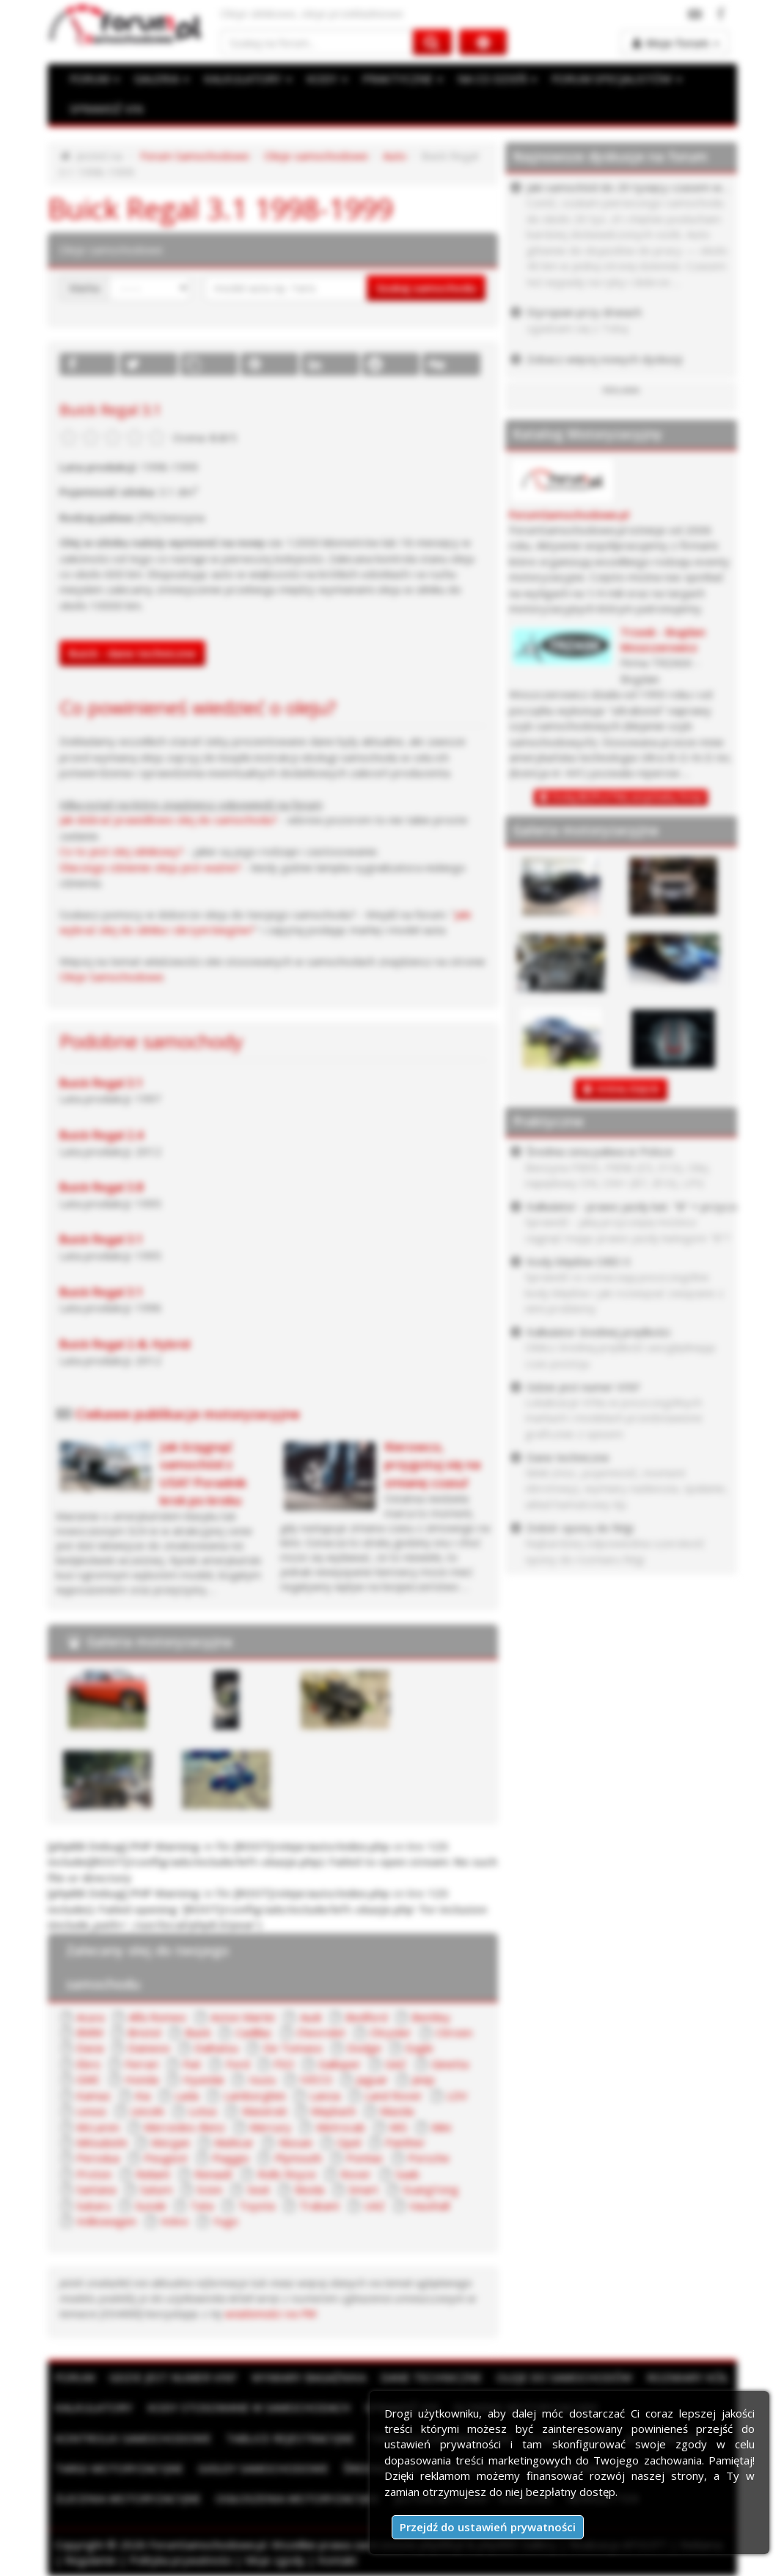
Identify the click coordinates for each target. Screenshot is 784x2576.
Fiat (192, 2064)
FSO (284, 2064)
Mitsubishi (101, 2142)
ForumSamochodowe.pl (569, 515)
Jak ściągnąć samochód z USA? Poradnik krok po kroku (203, 1473)
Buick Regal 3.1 (101, 1083)
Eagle (419, 2047)
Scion (209, 2189)
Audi (310, 2017)
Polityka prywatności (180, 2560)
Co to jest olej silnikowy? (121, 851)
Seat (258, 2189)
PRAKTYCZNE (402, 78)
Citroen (454, 2032)
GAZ (395, 2064)
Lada (187, 2095)
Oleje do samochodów (564, 2377)
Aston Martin (242, 2017)
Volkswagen (106, 2221)
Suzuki (150, 2205)
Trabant (319, 2205)
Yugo (225, 2221)
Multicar (234, 2142)
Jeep (423, 2079)
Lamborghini (254, 2095)
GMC (88, 2079)
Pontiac (365, 2157)
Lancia (324, 2095)
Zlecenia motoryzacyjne (128, 2498)
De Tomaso (293, 2047)
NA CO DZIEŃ (497, 78)
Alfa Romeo (157, 2017)
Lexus (91, 2111)
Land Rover (393, 2095)
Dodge (364, 2047)
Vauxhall (429, 2205)
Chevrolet (320, 2032)
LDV (457, 2095)
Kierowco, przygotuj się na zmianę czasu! (432, 1464)
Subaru (93, 2205)
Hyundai (203, 2079)
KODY (327, 78)
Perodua (98, 2157)
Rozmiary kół (687, 2377)
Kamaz (93, 2095)
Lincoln (147, 2111)
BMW (89, 2032)
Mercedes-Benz (184, 2127)
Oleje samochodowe (316, 155)
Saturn (156, 2189)
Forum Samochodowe (194, 155)
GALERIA (161, 78)
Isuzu (262, 2079)
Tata (201, 2205)
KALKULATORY (248, 78)
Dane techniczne (431, 2377)
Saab (407, 2174)
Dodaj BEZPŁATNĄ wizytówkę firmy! (627, 797)
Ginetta (450, 2064)
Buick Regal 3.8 (101, 1187)
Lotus (202, 2111)
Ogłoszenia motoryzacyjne (298, 2498)
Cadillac (253, 2032)
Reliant (153, 2174)
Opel (349, 2142)
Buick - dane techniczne (132, 653)
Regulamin (91, 2560)
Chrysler (390, 2032)
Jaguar (372, 2079)
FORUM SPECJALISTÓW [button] (617, 78)
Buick (197, 2032)
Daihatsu (216, 2047)
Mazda (397, 2111)
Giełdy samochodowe (263, 2468)
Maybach (333, 2111)
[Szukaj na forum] (317, 42)
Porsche (429, 2157)
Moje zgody (275, 2560)
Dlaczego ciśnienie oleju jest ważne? (150, 867)
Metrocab (340, 2127)
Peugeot (166, 2157)
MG (398, 2127)
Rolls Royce (286, 2174)
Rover (355, 2174)
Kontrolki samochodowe (133, 2438)
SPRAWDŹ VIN (106, 108)
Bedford (366, 2017)
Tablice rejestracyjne (290, 2438)
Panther (405, 2142)
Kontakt (337, 2560)
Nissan (295, 2142)
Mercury (270, 2127)
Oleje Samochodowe (111, 976)
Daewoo (149, 2047)
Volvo (174, 2221)
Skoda (309, 2189)
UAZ (374, 2205)
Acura (90, 2017)
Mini (441, 2127)
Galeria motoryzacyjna (159, 1641)
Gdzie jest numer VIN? (173, 2377)
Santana (96, 2189)
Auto (394, 155)
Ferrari (141, 2064)
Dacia (89, 2047)
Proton (93, 2174)
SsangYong (430, 2189)
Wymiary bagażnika (309, 2377)
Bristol (144, 2032)
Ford (237, 2064)
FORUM (95, 78)
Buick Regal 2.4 (101, 1135)
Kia (142, 2095)
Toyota (256, 2205)
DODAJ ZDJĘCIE (628, 1089)
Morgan (170, 2142)
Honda (141, 2079)
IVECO (316, 2079)
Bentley (430, 2017)
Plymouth (298, 2157)
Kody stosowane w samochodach (249, 2407)
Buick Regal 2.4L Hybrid (124, 1344)
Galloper (339, 2064)
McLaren (98, 2127)
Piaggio (230, 2157)
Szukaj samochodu (426, 287)
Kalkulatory (94, 2407)
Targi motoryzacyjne (119, 2468)
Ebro (88, 2064)
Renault (213, 2174)
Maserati (264, 2111)
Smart (363, 2189)
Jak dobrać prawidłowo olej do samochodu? (168, 819)
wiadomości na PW (270, 2313)
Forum (75, 2377)
